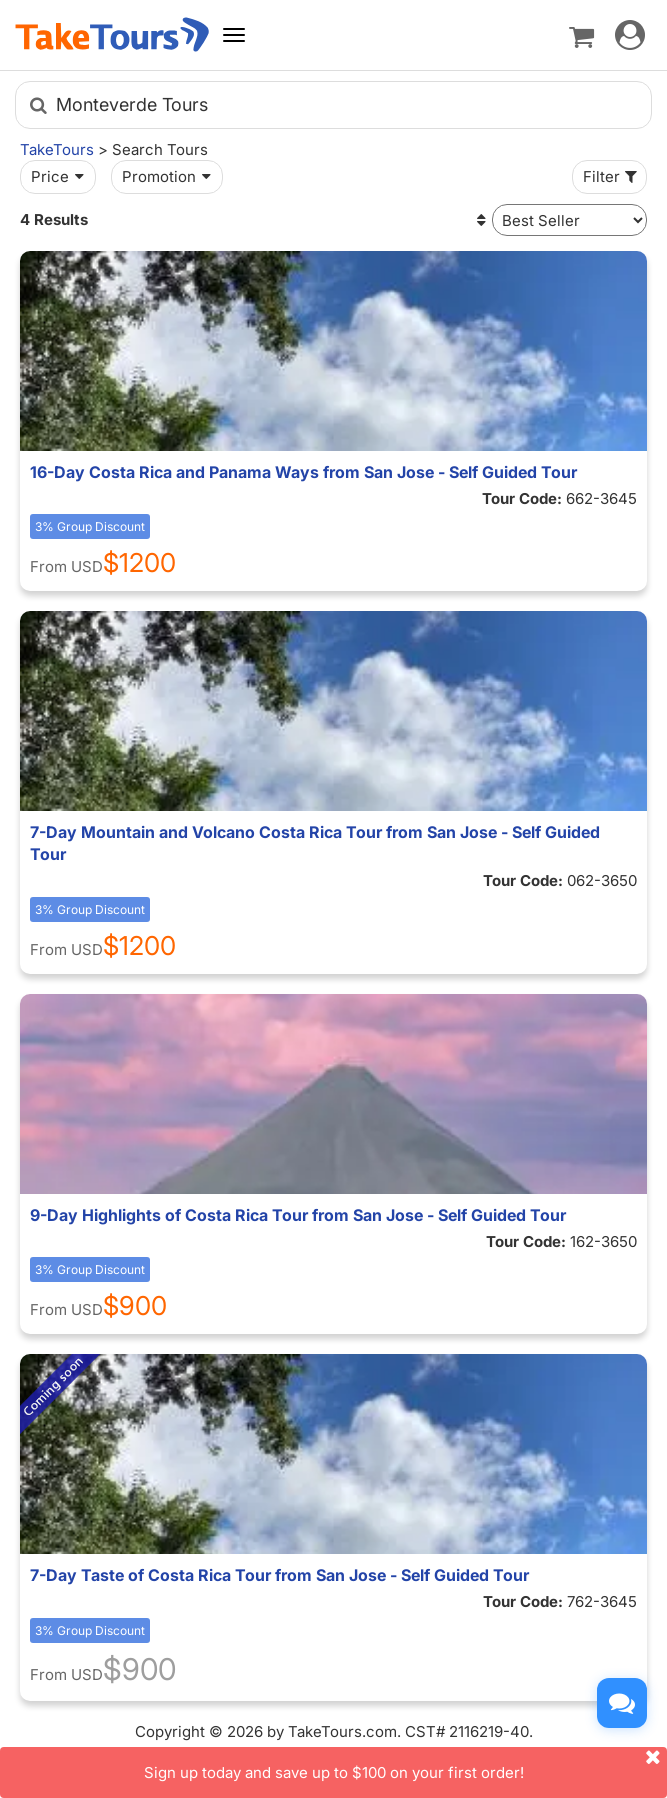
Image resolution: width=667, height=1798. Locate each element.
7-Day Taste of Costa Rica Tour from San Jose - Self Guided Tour (279, 1575)
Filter (612, 176)
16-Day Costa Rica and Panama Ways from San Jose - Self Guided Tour (303, 472)
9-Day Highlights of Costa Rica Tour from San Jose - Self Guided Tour (298, 1215)
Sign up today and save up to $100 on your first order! (406, 1764)
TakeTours (57, 149)
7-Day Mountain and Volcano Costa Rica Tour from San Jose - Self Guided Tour (315, 843)
